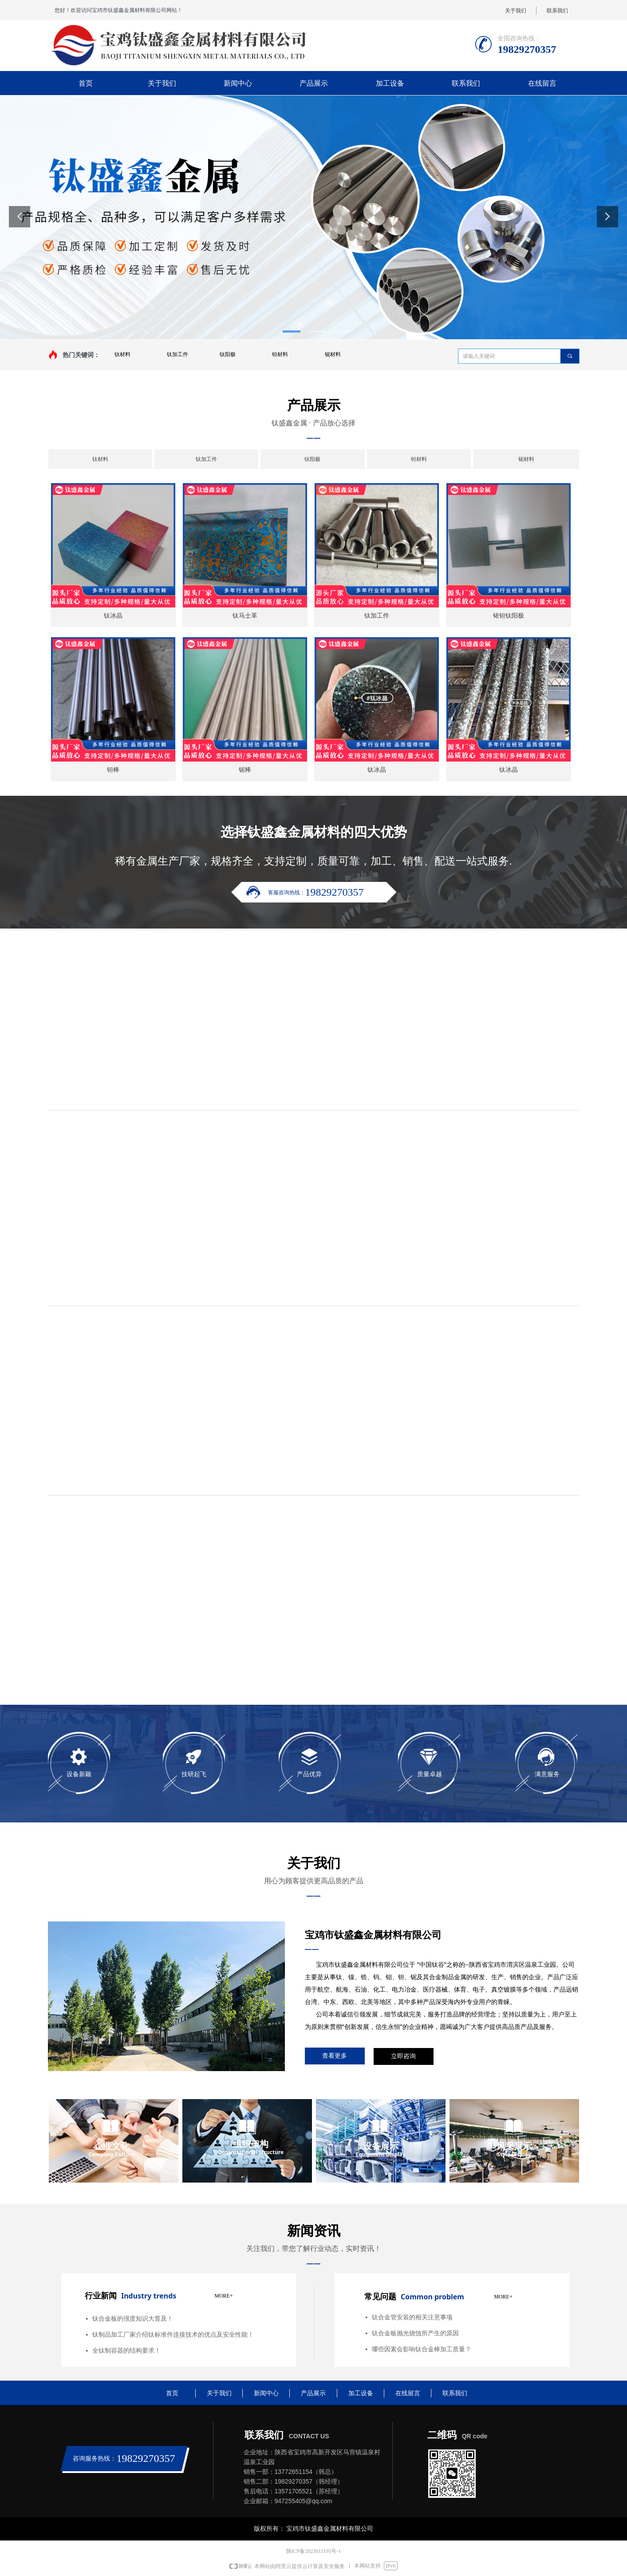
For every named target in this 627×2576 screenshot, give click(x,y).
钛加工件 (177, 354)
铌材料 (333, 354)
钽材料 (280, 354)
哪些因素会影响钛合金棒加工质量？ (421, 2349)
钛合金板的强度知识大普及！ (132, 2318)
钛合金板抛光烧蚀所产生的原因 (415, 2333)
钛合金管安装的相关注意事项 (412, 2317)
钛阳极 (228, 354)
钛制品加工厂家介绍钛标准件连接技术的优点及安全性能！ (173, 2334)
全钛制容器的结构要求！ (126, 2350)
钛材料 (122, 354)
